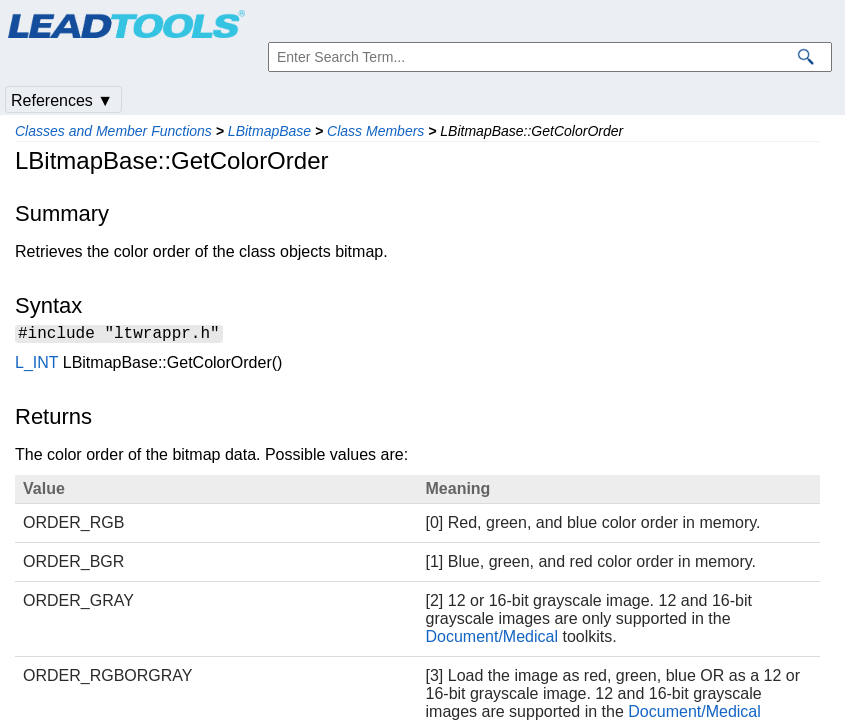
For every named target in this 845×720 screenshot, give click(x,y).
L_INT (36, 365)
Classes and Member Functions (113, 131)
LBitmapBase (269, 131)
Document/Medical (492, 639)
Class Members (375, 131)
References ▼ (62, 100)
